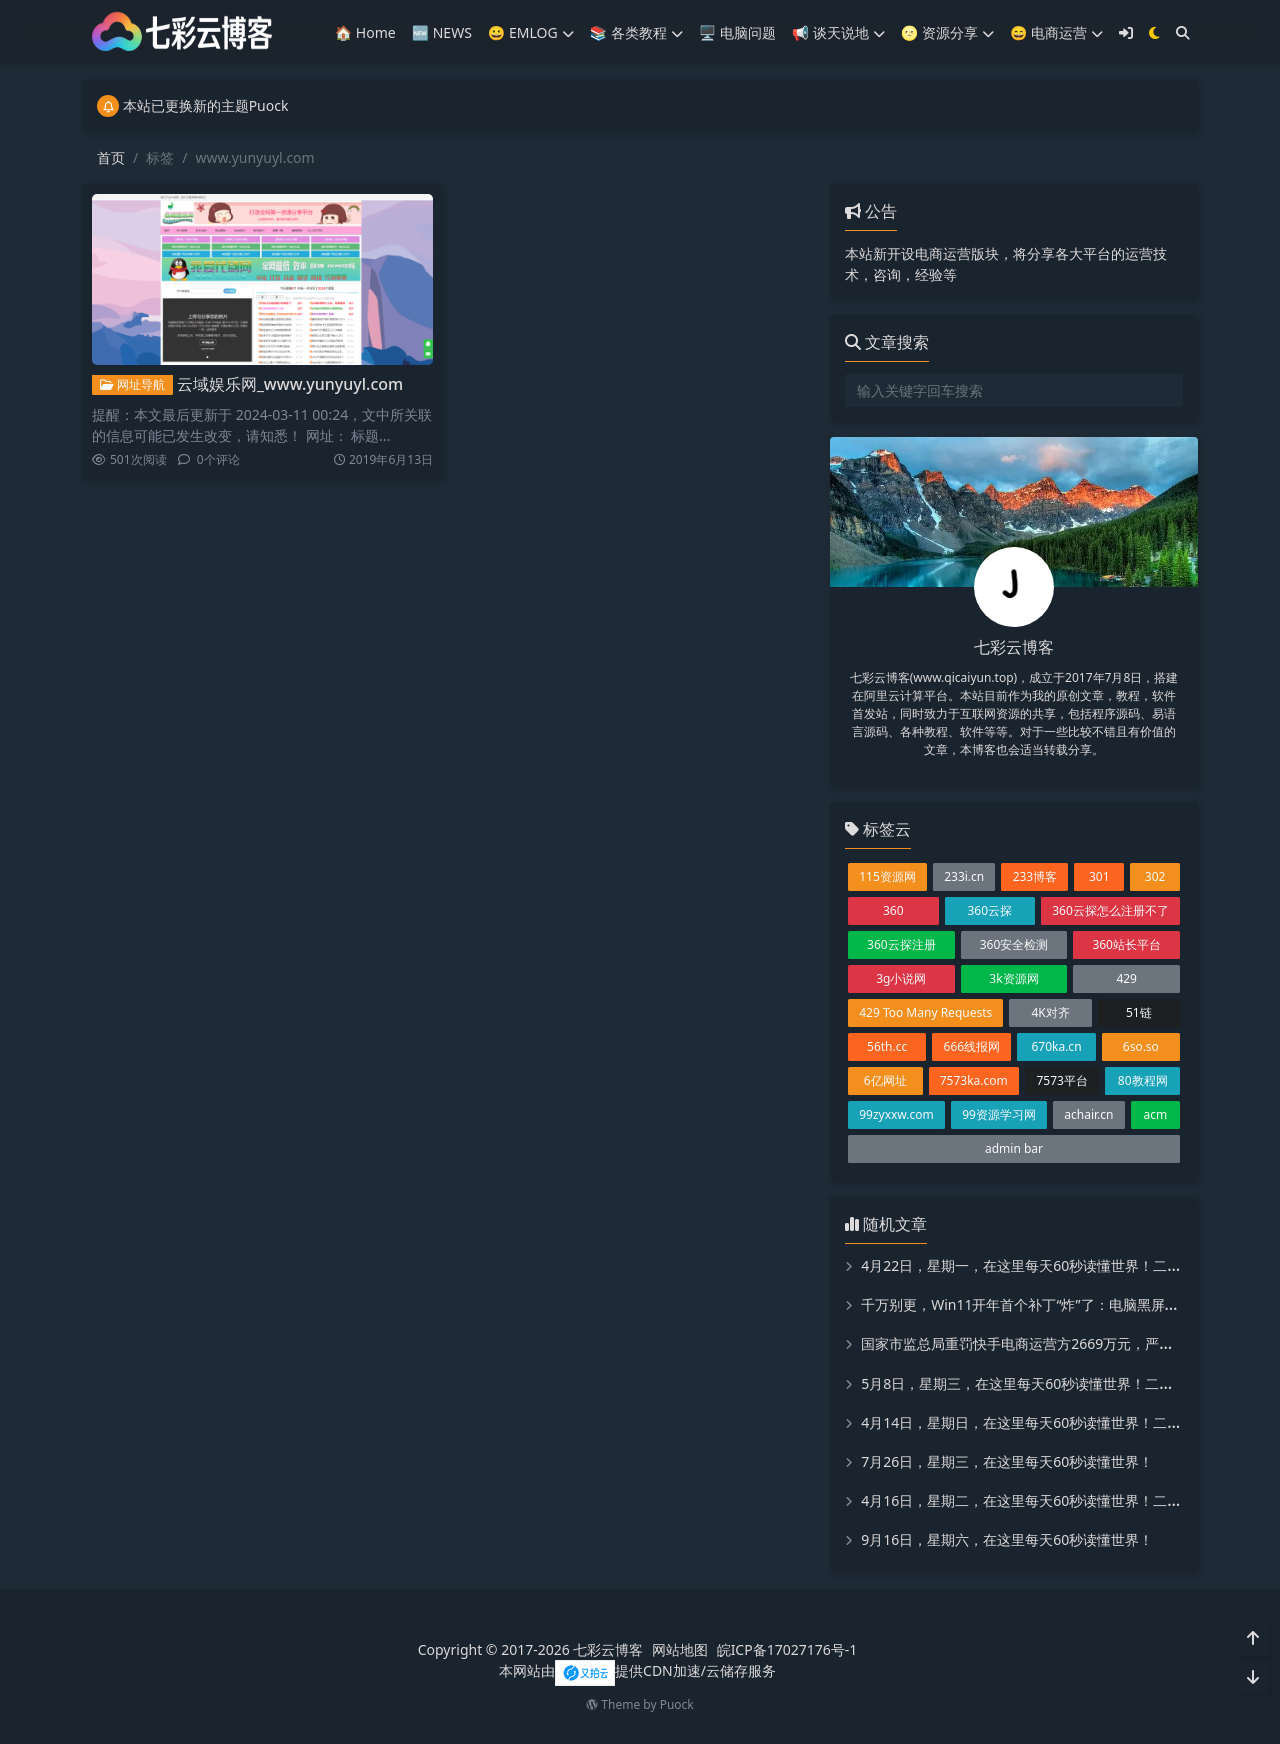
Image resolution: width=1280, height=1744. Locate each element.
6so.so (1141, 1046)
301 (1099, 876)
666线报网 (972, 1046)
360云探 (989, 910)
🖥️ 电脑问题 (737, 32)
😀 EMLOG (531, 32)
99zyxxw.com (896, 1114)
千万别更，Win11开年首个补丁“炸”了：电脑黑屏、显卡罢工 (1047, 1304)
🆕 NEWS (442, 32)
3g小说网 (901, 978)
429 (1126, 978)
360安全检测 (1014, 944)
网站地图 (680, 1649)
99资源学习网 (999, 1114)
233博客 (1035, 876)
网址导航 (132, 384)
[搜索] (1183, 32)
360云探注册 (901, 944)
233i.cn (964, 876)
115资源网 (887, 876)
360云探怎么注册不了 (1110, 910)
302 (1155, 876)
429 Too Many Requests (925, 1012)
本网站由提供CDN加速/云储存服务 (637, 1670)
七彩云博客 (608, 1649)
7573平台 (1061, 1080)
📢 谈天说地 (838, 32)
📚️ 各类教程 (636, 32)
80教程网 (1143, 1080)
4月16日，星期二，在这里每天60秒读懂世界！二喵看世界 (1042, 1500)
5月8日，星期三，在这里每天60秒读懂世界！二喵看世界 (1038, 1383)
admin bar (1014, 1148)
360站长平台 (1126, 944)
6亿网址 (885, 1080)
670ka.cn (1056, 1046)
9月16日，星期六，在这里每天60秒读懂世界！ (1007, 1539)
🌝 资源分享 (947, 32)
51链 (1139, 1012)
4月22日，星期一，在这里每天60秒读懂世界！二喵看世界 (1042, 1265)
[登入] (1126, 32)
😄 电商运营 (1056, 32)
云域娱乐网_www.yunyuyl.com (290, 384)
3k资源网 (1013, 978)
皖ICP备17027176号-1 (787, 1649)
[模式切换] (1154, 32)
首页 (111, 157)
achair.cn (1088, 1114)
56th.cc (887, 1046)
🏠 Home (365, 32)
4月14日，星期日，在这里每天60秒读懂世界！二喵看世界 (1042, 1422)
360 (893, 910)
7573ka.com (974, 1080)
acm (1155, 1114)
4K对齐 (1050, 1012)
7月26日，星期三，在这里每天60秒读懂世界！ (1007, 1461)
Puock (677, 1704)
